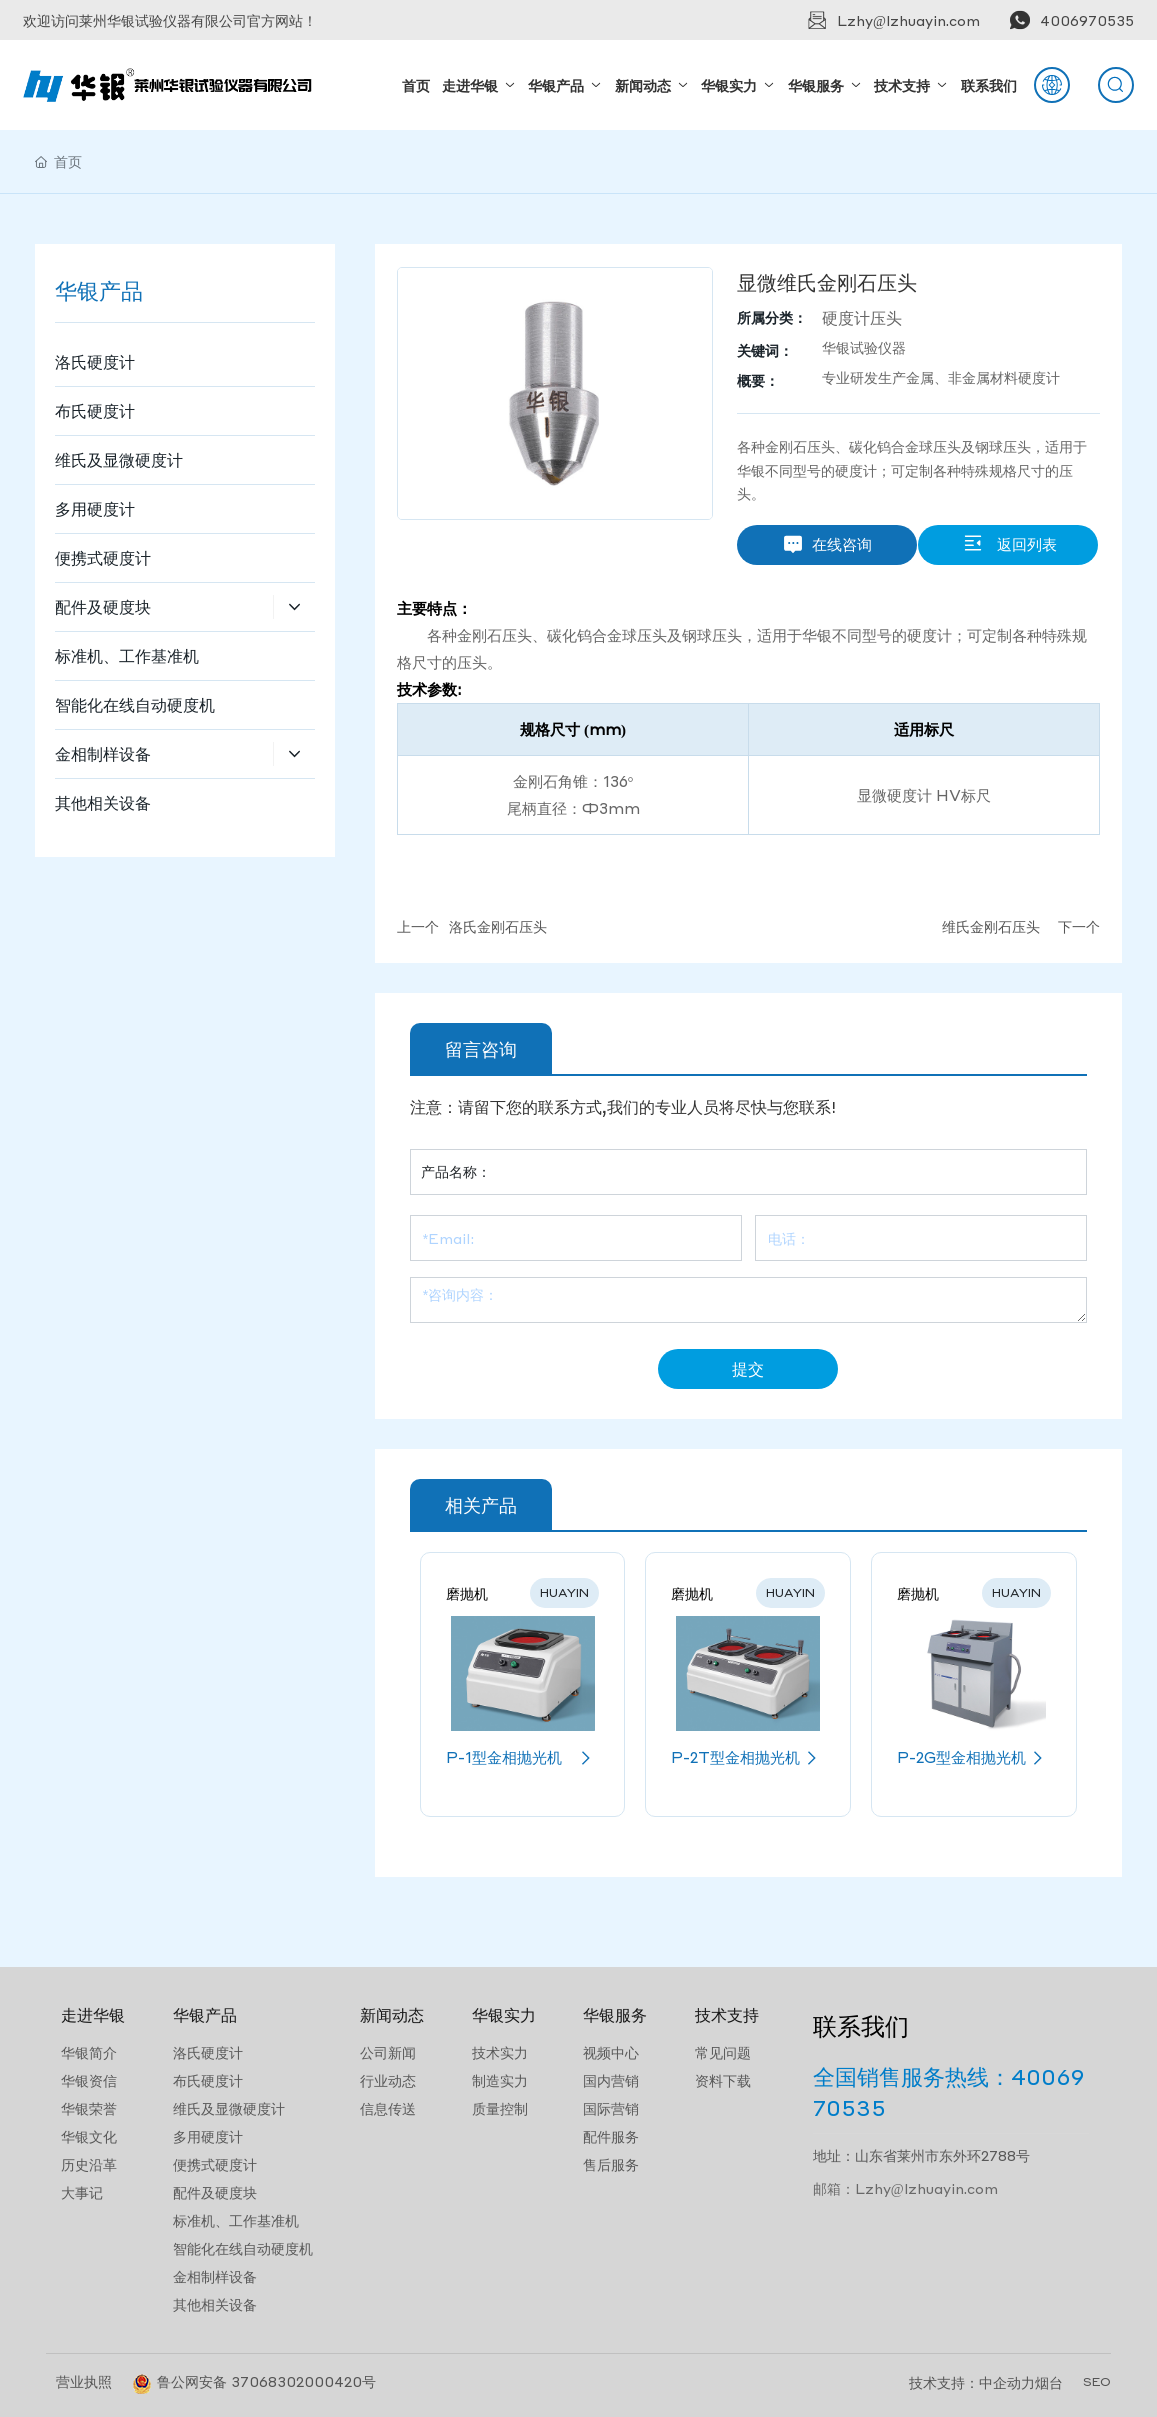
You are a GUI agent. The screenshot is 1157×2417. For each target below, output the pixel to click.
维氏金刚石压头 (991, 926)
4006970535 (1087, 20)
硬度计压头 (862, 317)
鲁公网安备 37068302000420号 (266, 2381)
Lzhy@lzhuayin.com (908, 20)
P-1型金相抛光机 (523, 1757)
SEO (1097, 2381)
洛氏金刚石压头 (498, 926)
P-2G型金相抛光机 (974, 1757)
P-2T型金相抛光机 (748, 1757)
